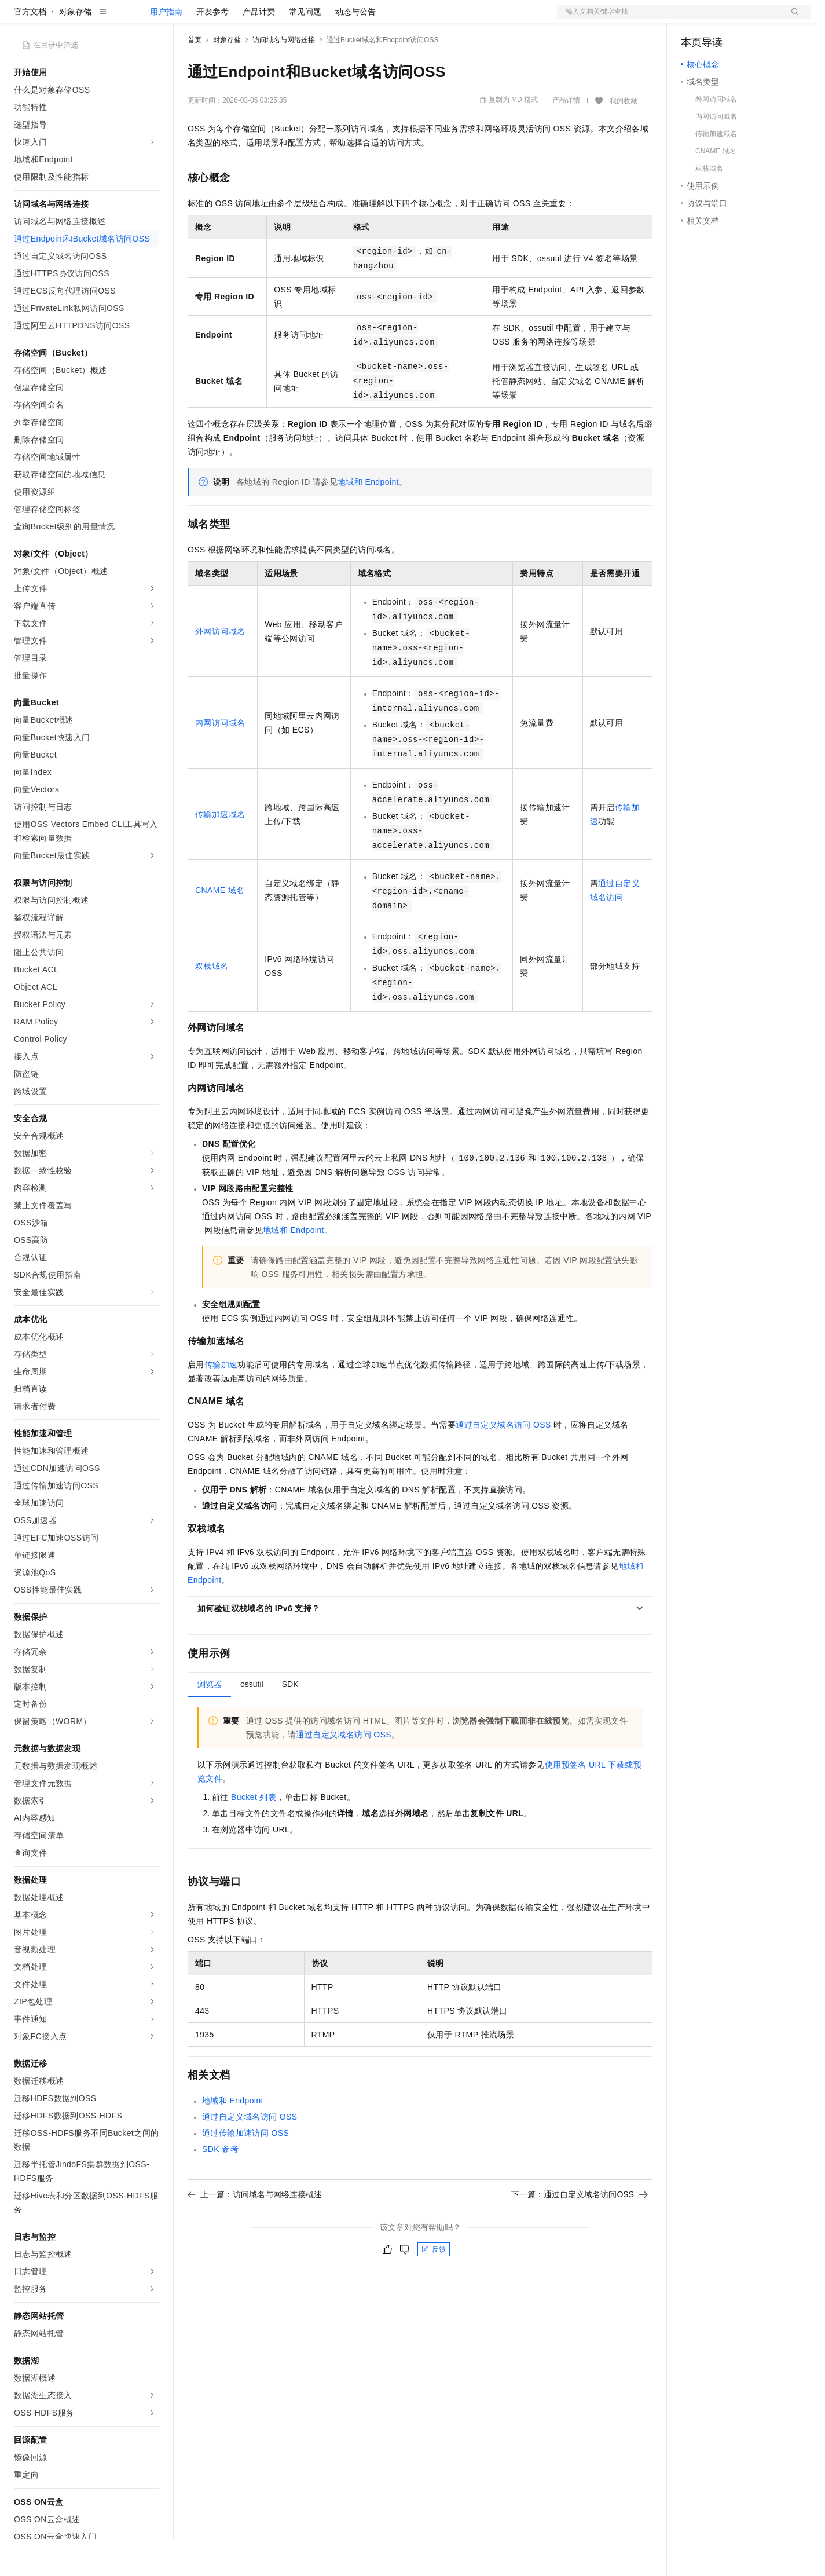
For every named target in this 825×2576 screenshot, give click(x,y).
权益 (222, 18)
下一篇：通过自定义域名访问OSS (579, 2231)
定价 (250, 18)
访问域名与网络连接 (283, 77)
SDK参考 (220, 2186)
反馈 (433, 2286)
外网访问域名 (220, 668)
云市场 (282, 18)
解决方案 (186, 18)
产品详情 (566, 137)
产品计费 (259, 48)
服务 (341, 18)
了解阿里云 (381, 18)
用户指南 (166, 48)
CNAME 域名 (220, 927)
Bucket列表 (253, 1834)
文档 (669, 18)
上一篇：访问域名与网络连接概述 (255, 2231)
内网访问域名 (220, 759)
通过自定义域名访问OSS (503, 1461)
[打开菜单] (18, 18)
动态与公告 (355, 48)
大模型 (119, 18)
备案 (694, 18)
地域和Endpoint (368, 519)
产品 (150, 18)
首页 (194, 77)
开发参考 (212, 48)
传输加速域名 (220, 851)
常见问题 (305, 48)
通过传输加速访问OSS (245, 2170)
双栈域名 (212, 1003)
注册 (749, 18)
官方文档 (30, 48)
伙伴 (314, 18)
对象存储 (75, 48)
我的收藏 (623, 138)
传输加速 (221, 1401)
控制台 (721, 18)
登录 (791, 18)
